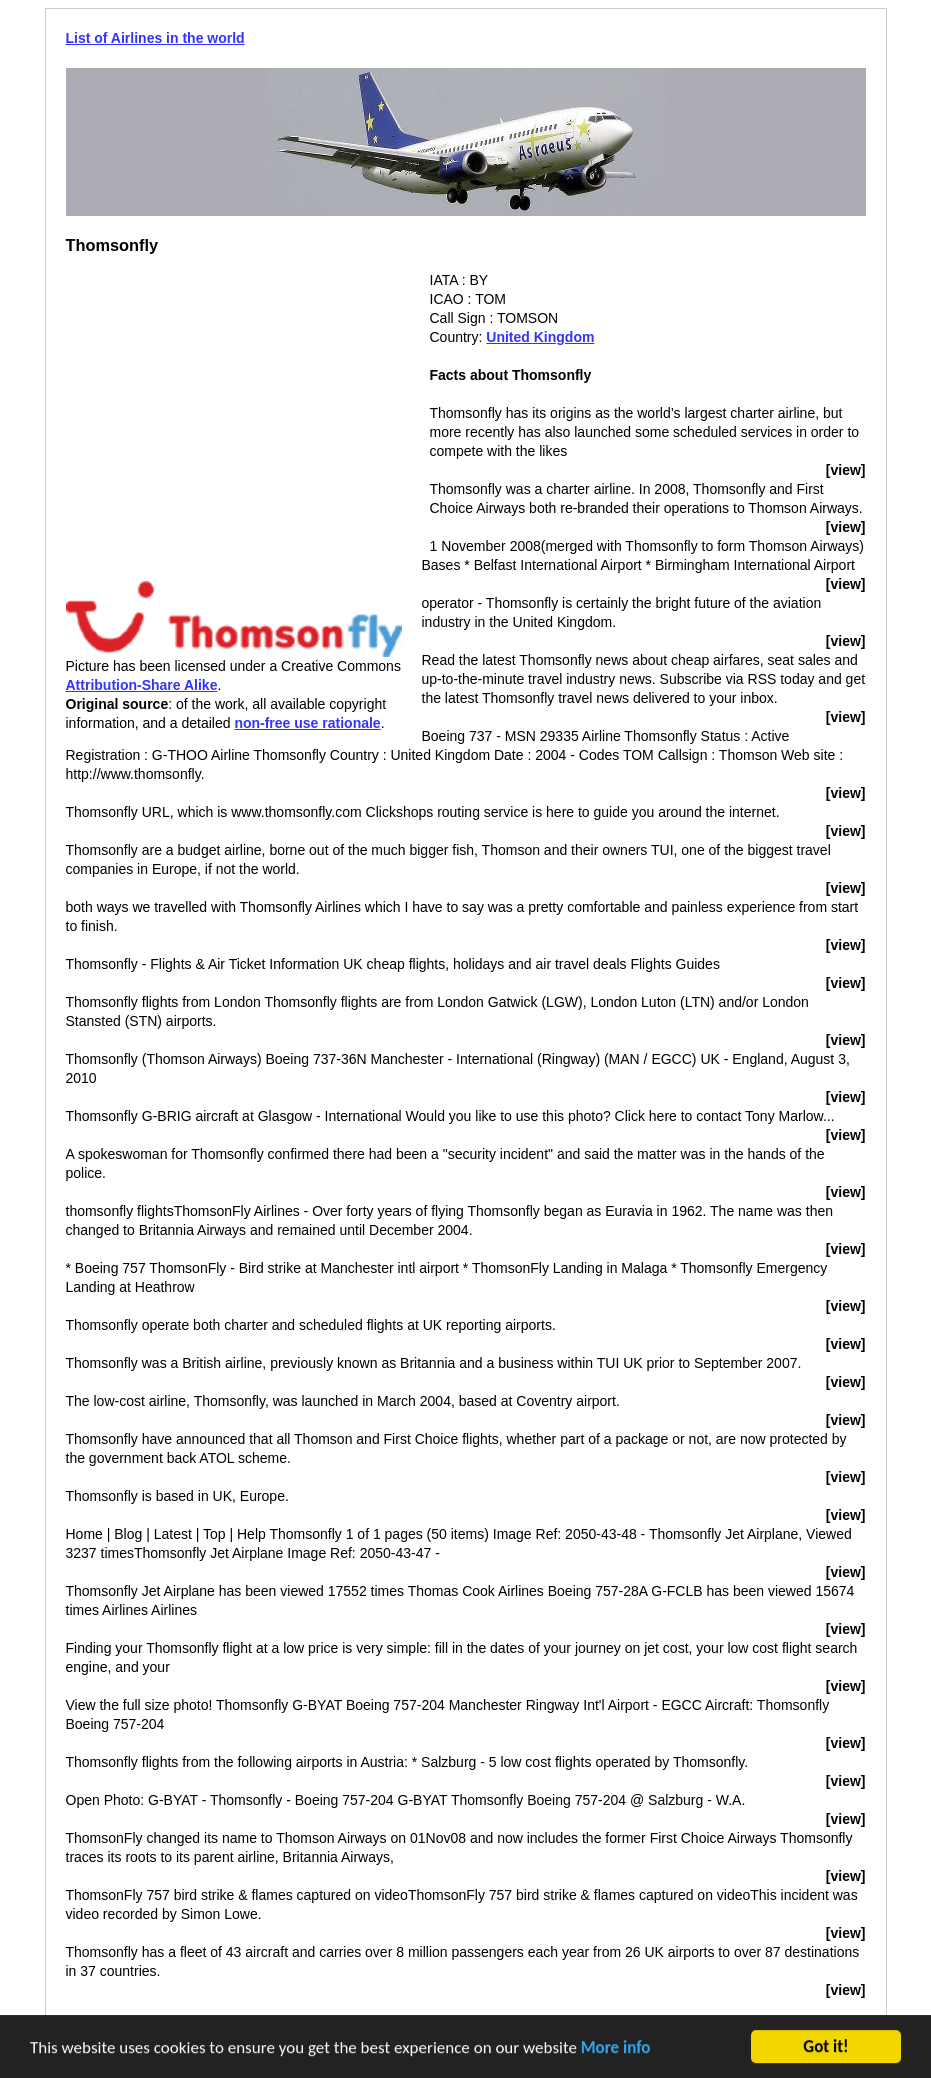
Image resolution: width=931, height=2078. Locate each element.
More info (616, 2048)
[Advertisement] (234, 411)
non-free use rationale (307, 723)
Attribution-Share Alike (142, 685)
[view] (846, 470)
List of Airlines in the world (155, 38)
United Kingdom (540, 337)
